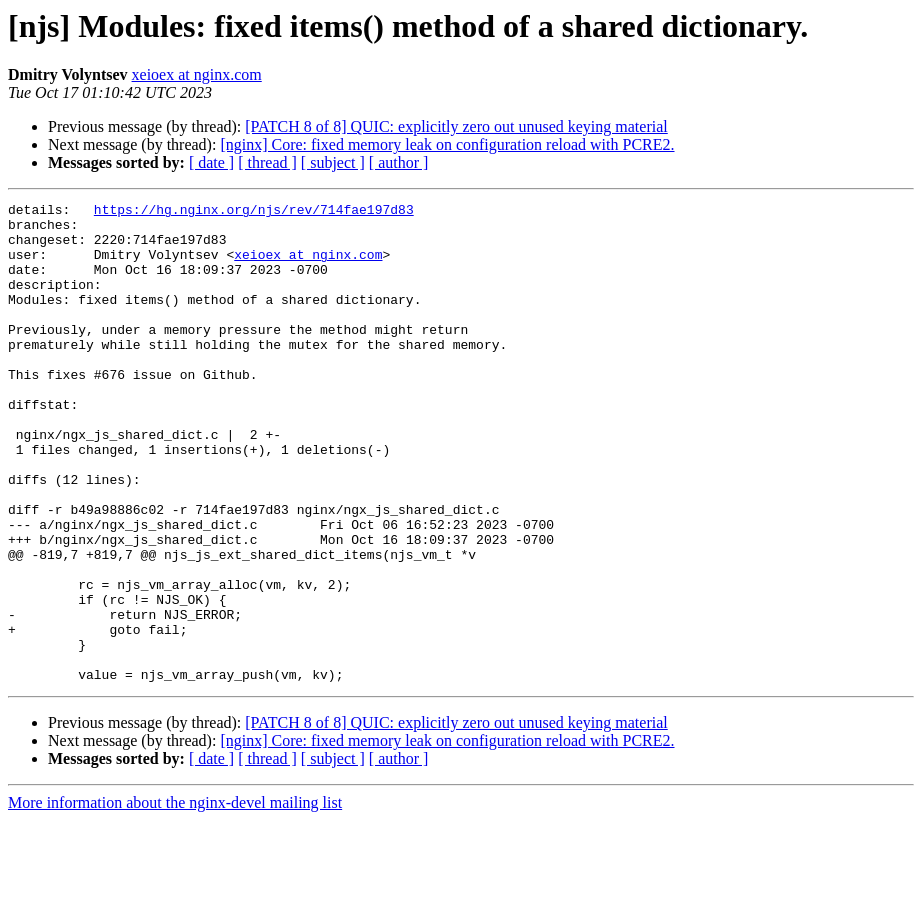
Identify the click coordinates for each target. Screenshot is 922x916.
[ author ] (399, 162)
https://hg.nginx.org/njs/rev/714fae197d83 (254, 212)
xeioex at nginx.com (197, 74)
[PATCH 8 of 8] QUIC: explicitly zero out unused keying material (456, 126)
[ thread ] (267, 162)
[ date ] (211, 162)
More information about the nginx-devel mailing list (175, 898)
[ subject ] (333, 162)
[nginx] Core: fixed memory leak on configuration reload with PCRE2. (447, 144)
